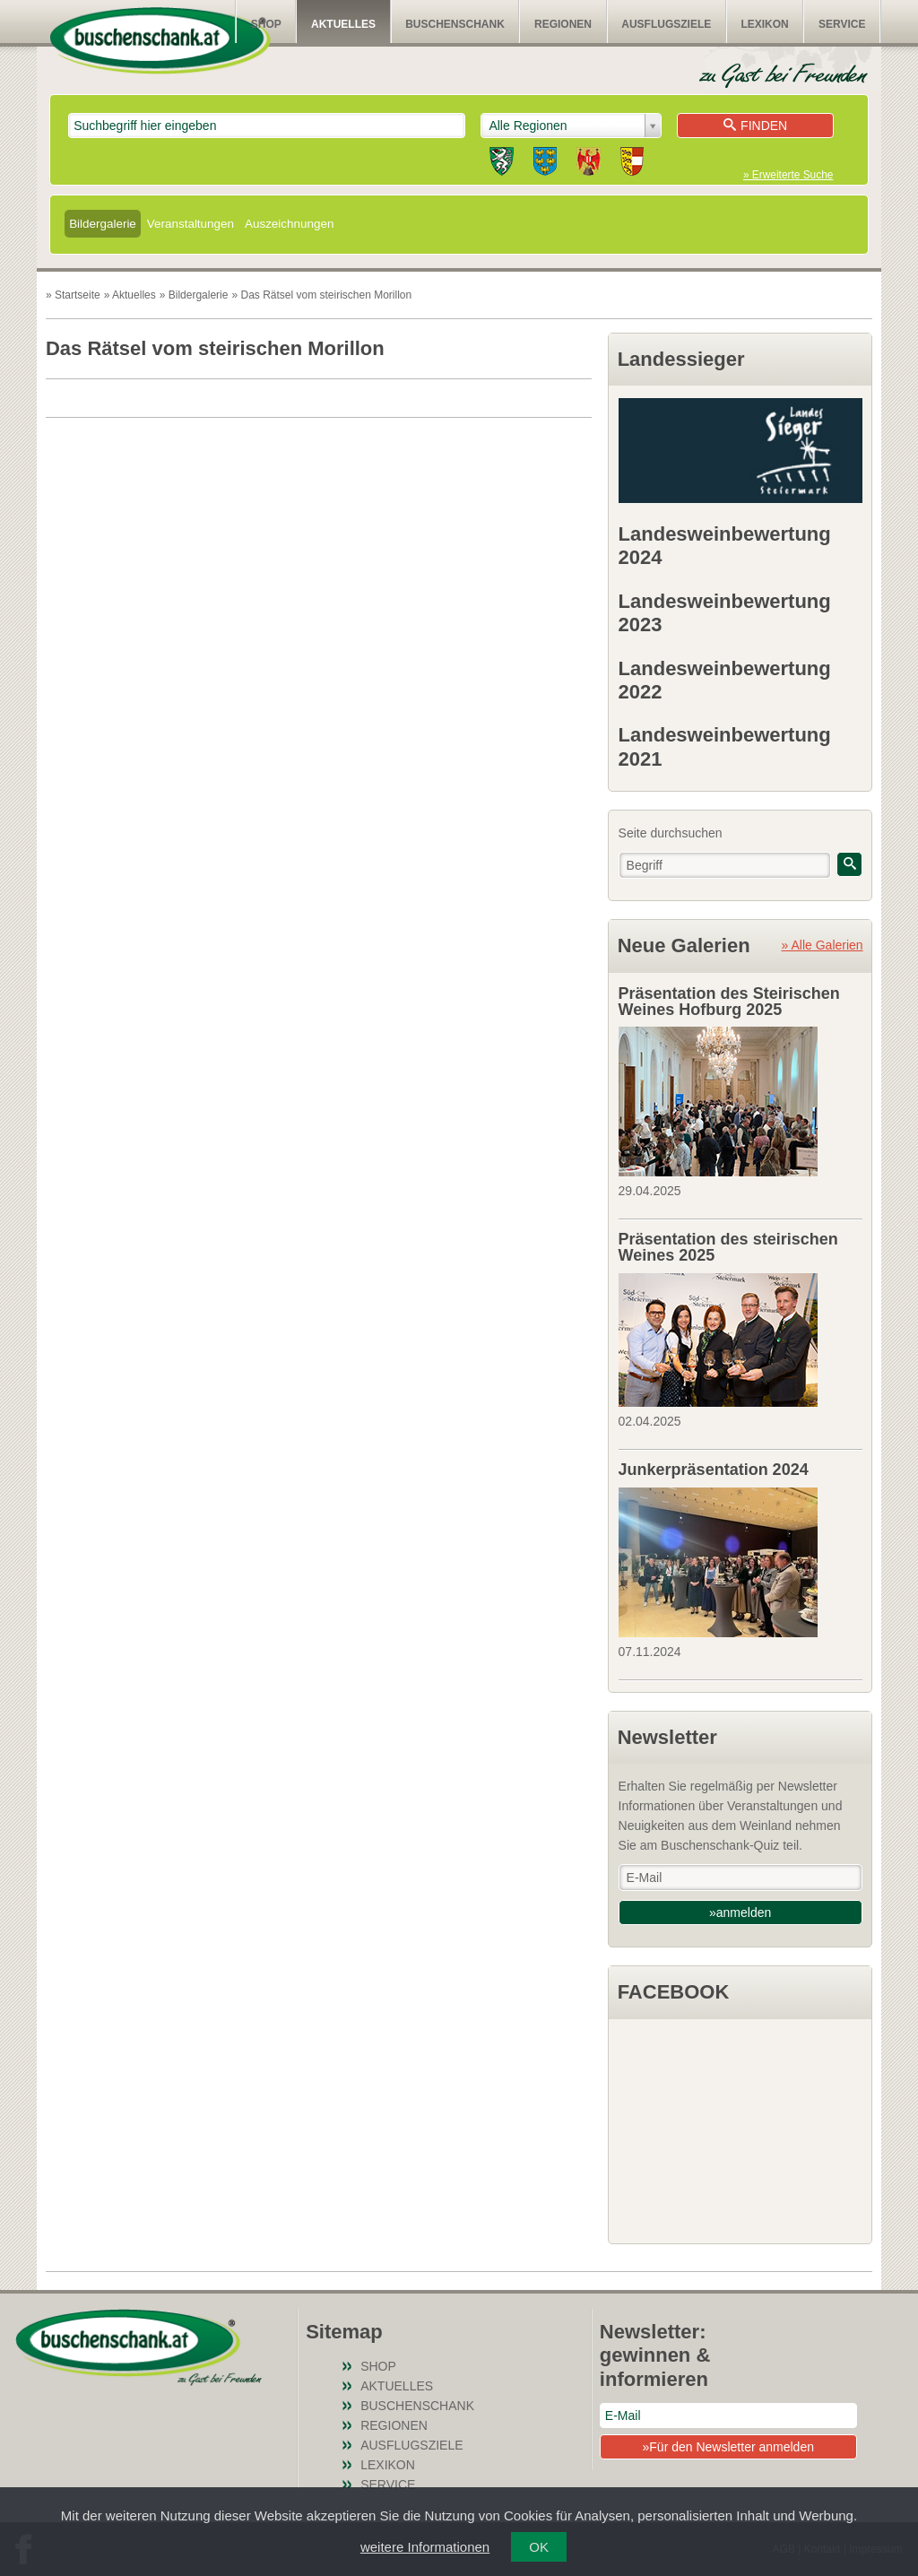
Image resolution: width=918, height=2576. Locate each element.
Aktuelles (343, 24)
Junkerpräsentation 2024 (714, 1470)
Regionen (563, 24)
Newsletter (667, 1737)
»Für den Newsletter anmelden (728, 2447)
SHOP (266, 24)
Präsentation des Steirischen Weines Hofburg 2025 (729, 1001)
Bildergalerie (102, 223)
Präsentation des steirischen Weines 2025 (728, 1247)
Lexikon (764, 24)
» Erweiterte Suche (788, 175)
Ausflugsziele (666, 24)
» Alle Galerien (822, 945)
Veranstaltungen (190, 223)
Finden (755, 125)
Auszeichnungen (289, 223)
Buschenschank (455, 24)
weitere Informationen (424, 2546)
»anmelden (740, 1912)
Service (841, 24)
